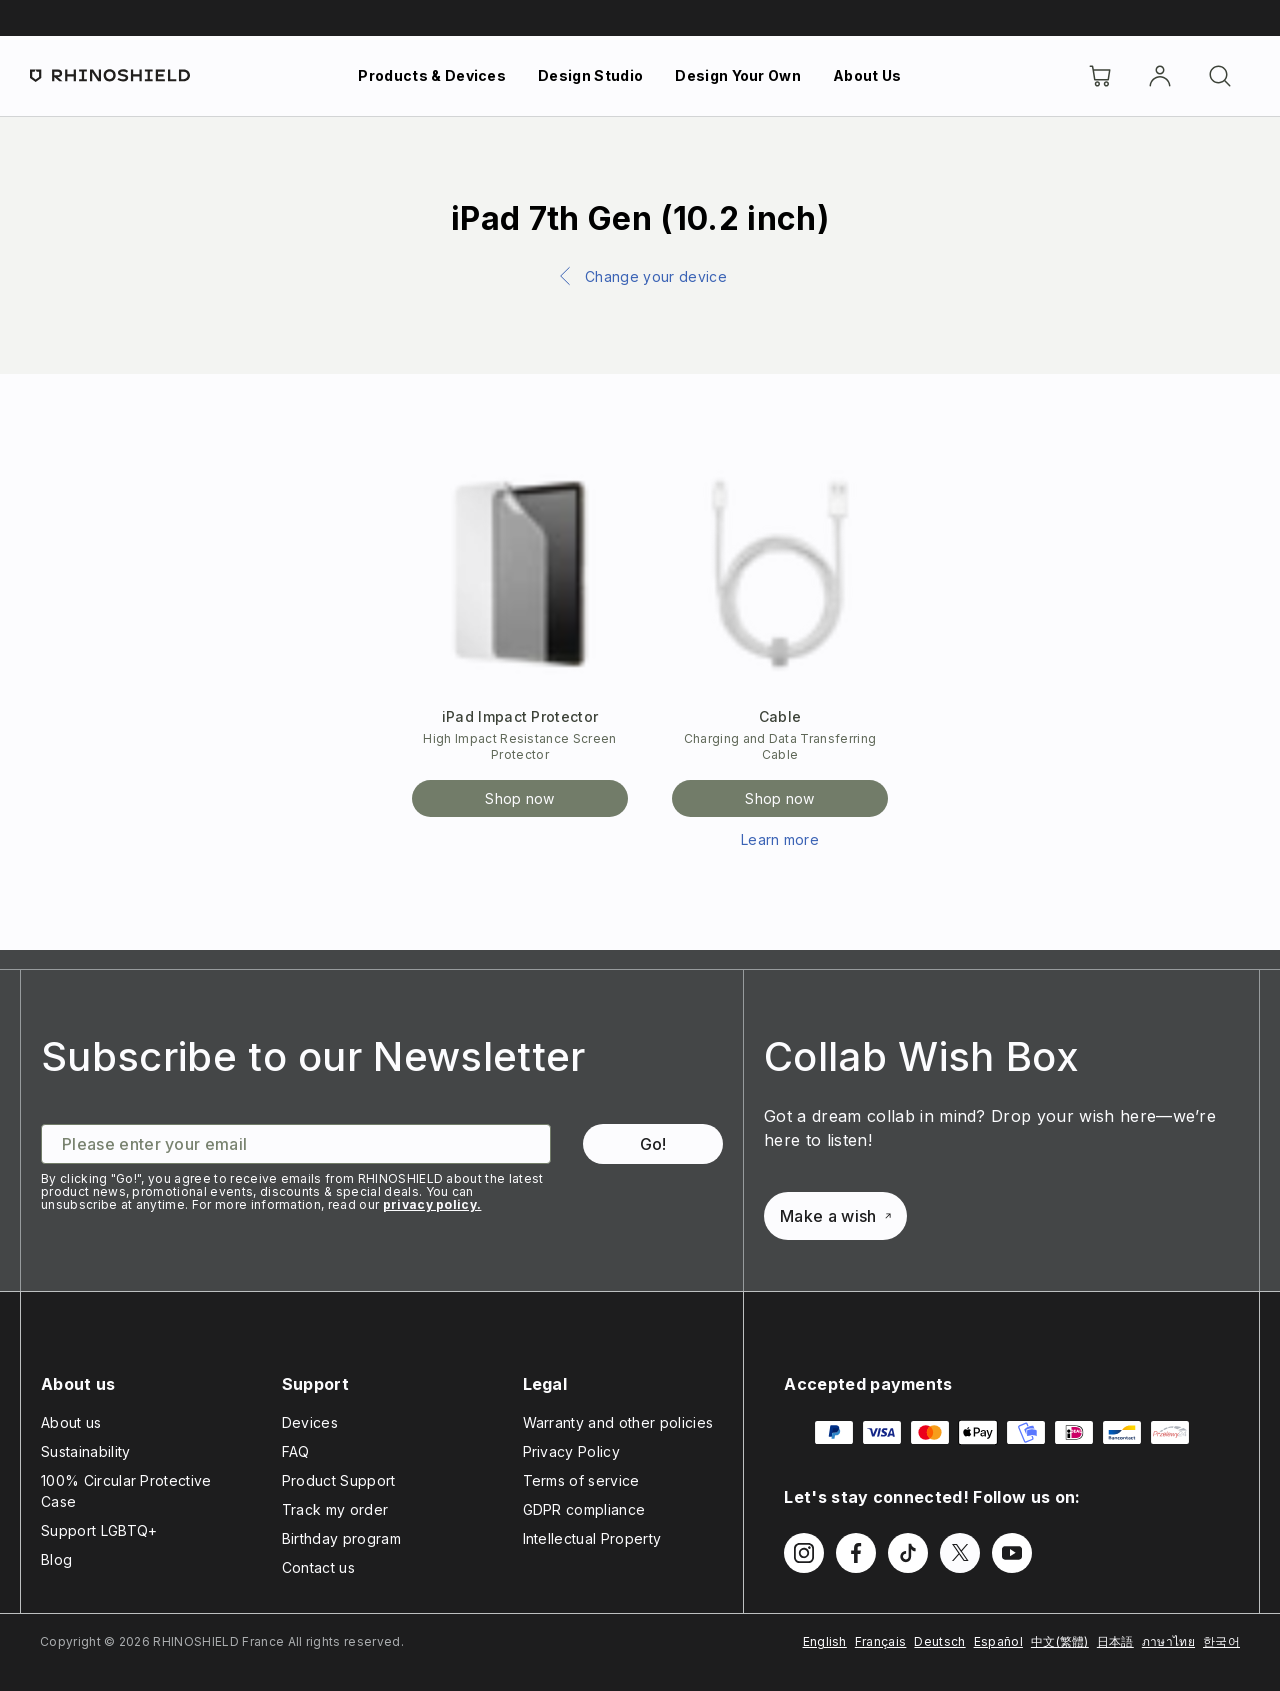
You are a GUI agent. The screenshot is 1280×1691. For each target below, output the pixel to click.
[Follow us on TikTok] (908, 1553)
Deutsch (939, 1641)
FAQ (296, 1451)
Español (998, 1641)
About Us (867, 75)
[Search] (1220, 76)
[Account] (1160, 76)
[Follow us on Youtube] (1012, 1553)
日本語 (1115, 1641)
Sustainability (85, 1451)
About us (71, 1422)
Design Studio (590, 75)
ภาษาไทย (1168, 1641)
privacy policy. (432, 1204)
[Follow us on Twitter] (960, 1553)
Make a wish (835, 1216)
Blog (56, 1559)
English (825, 1641)
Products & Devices (432, 75)
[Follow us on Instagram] (804, 1553)
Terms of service (581, 1480)
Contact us (318, 1567)
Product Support (339, 1480)
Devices (310, 1422)
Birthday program (341, 1538)
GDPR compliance (584, 1509)
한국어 (1221, 1641)
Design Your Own (738, 75)
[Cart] (1100, 76)
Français (881, 1641)
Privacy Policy (571, 1451)
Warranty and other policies (618, 1422)
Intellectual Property (592, 1538)
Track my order (335, 1509)
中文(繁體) (1060, 1641)
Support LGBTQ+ (99, 1530)
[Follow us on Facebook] (856, 1553)
